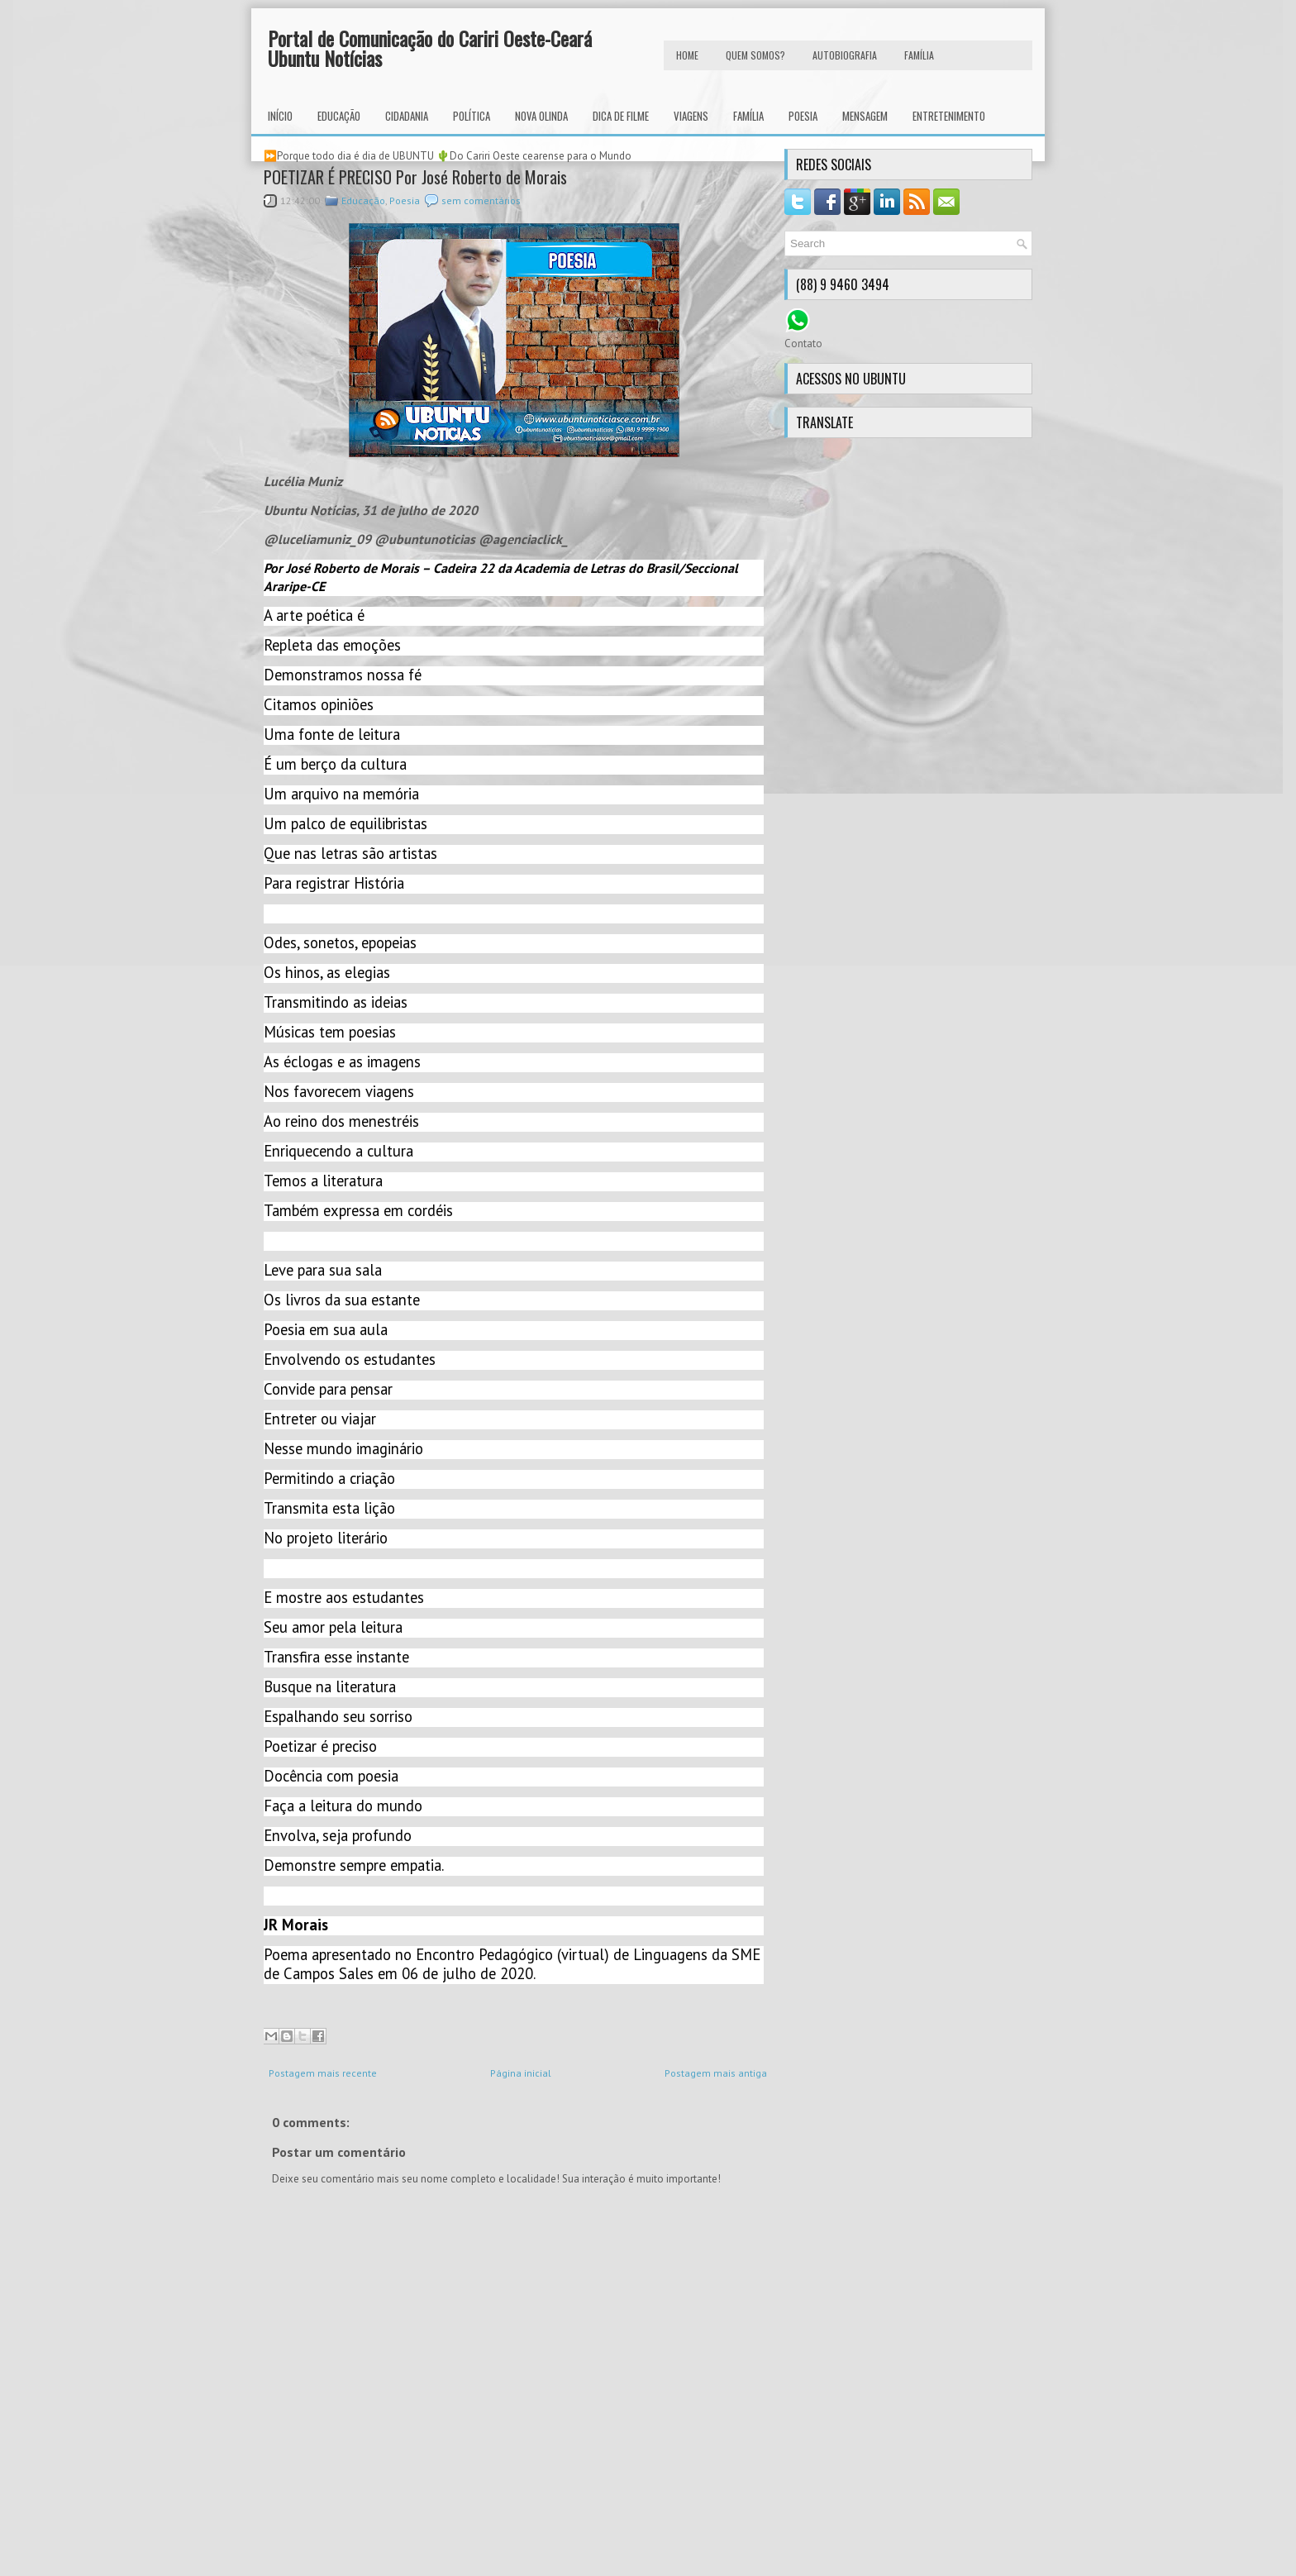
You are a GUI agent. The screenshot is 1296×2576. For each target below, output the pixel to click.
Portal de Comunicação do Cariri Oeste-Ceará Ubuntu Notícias (430, 48)
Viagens (691, 115)
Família (748, 115)
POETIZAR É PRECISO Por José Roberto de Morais (415, 177)
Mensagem (865, 115)
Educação (338, 115)
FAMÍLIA (919, 55)
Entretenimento (948, 115)
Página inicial (520, 2073)
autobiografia (844, 55)
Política (471, 115)
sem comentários (481, 200)
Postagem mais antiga (716, 2073)
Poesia (803, 115)
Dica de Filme (621, 115)
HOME (687, 55)
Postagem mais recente (323, 2073)
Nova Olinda (541, 115)
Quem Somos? (755, 55)
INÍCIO (280, 115)
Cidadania (406, 115)
